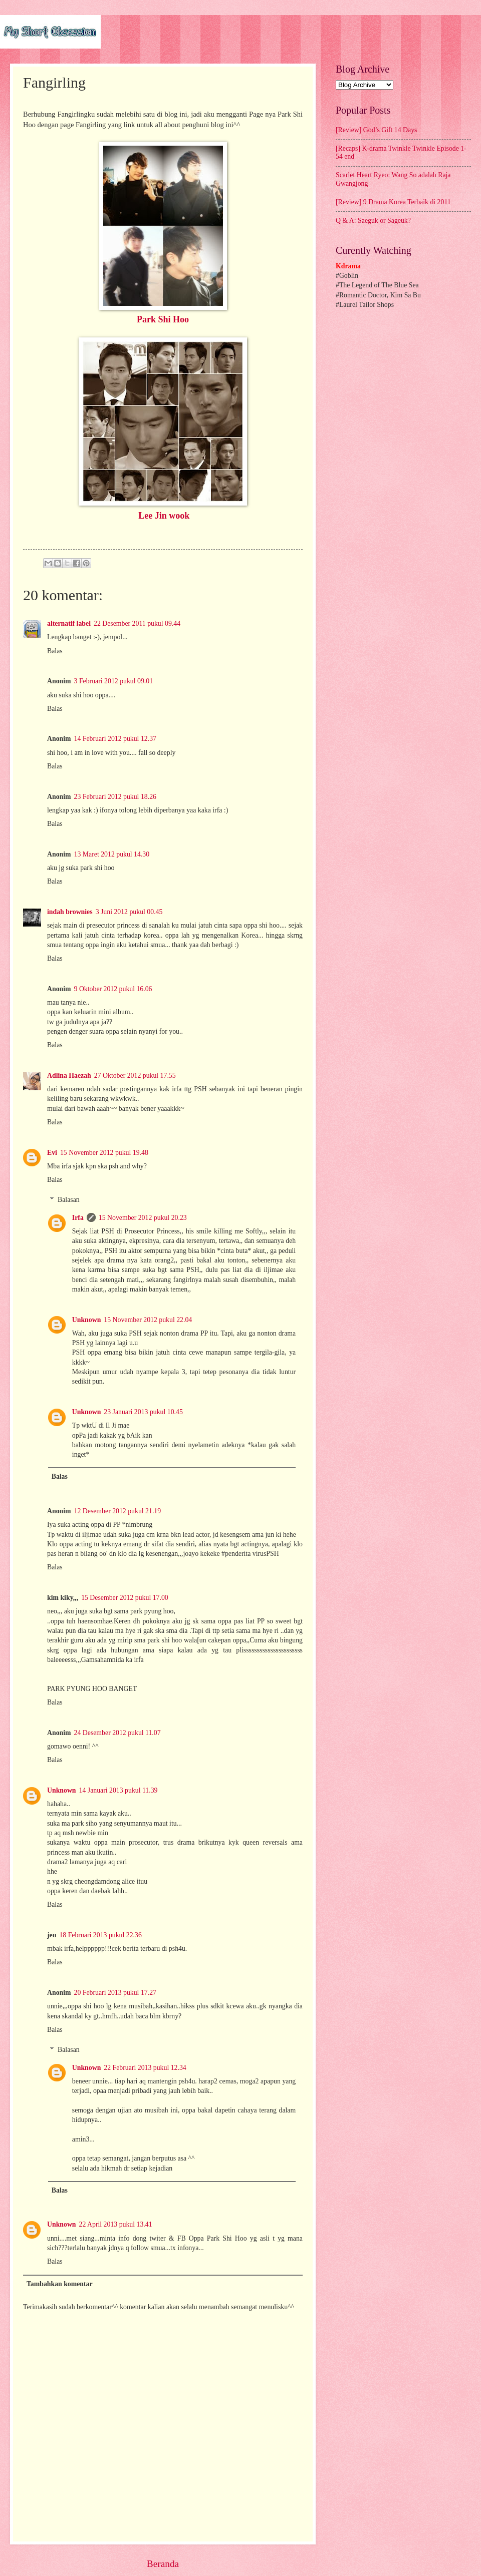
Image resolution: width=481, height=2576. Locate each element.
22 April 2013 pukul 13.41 (115, 2224)
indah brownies (70, 912)
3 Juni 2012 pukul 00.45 (129, 912)
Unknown (86, 1320)
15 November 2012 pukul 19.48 (104, 1152)
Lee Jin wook (163, 516)
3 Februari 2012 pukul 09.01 (113, 681)
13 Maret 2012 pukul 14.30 (112, 854)
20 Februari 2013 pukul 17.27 (115, 1992)
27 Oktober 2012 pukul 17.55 (135, 1075)
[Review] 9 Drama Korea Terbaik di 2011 (393, 202)
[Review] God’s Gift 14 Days (376, 130)
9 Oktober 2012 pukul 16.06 (113, 989)
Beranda (163, 2563)
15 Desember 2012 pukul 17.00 (124, 1597)
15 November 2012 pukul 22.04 (148, 1320)
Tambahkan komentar (60, 2284)
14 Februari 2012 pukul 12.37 (115, 738)
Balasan (69, 1199)
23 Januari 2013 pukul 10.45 (143, 1412)
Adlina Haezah (69, 1075)
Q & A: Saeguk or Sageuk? (373, 220)
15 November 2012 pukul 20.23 (143, 1217)
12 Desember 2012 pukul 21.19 (117, 1511)
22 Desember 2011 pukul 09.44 (137, 623)
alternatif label (69, 623)
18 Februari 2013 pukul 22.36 (100, 1935)
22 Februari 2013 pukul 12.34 (145, 2067)
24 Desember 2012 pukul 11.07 (117, 1733)
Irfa (78, 1217)
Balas (55, 651)
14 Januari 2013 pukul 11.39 (118, 1790)
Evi (52, 1152)
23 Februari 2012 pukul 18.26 (115, 796)
